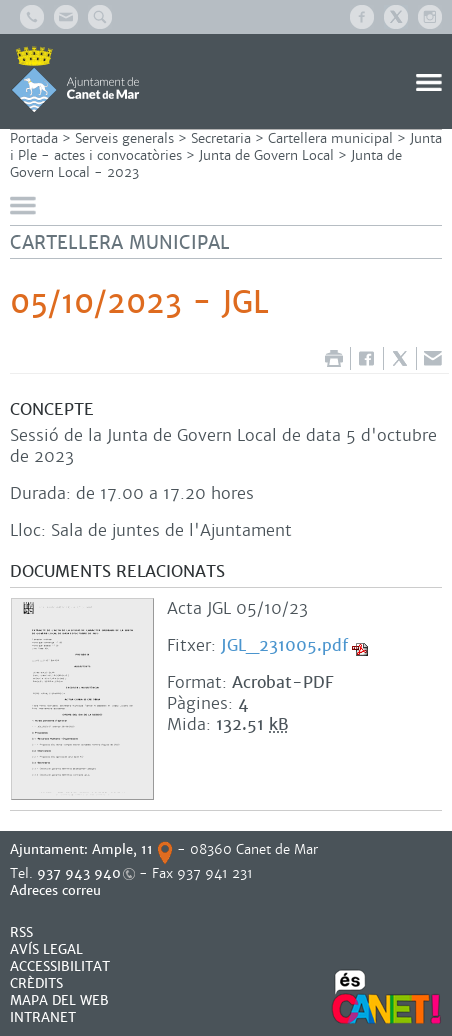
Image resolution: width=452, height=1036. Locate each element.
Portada (34, 138)
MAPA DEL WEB (59, 1000)
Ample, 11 (122, 849)
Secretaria (221, 138)
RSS (21, 932)
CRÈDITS (36, 983)
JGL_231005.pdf (284, 645)
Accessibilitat (60, 966)
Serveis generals (124, 138)
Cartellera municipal (330, 138)
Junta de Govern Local (266, 155)
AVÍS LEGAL (46, 949)
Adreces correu (57, 890)
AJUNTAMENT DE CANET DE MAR (75, 79)
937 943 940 (79, 873)
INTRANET (43, 1017)
